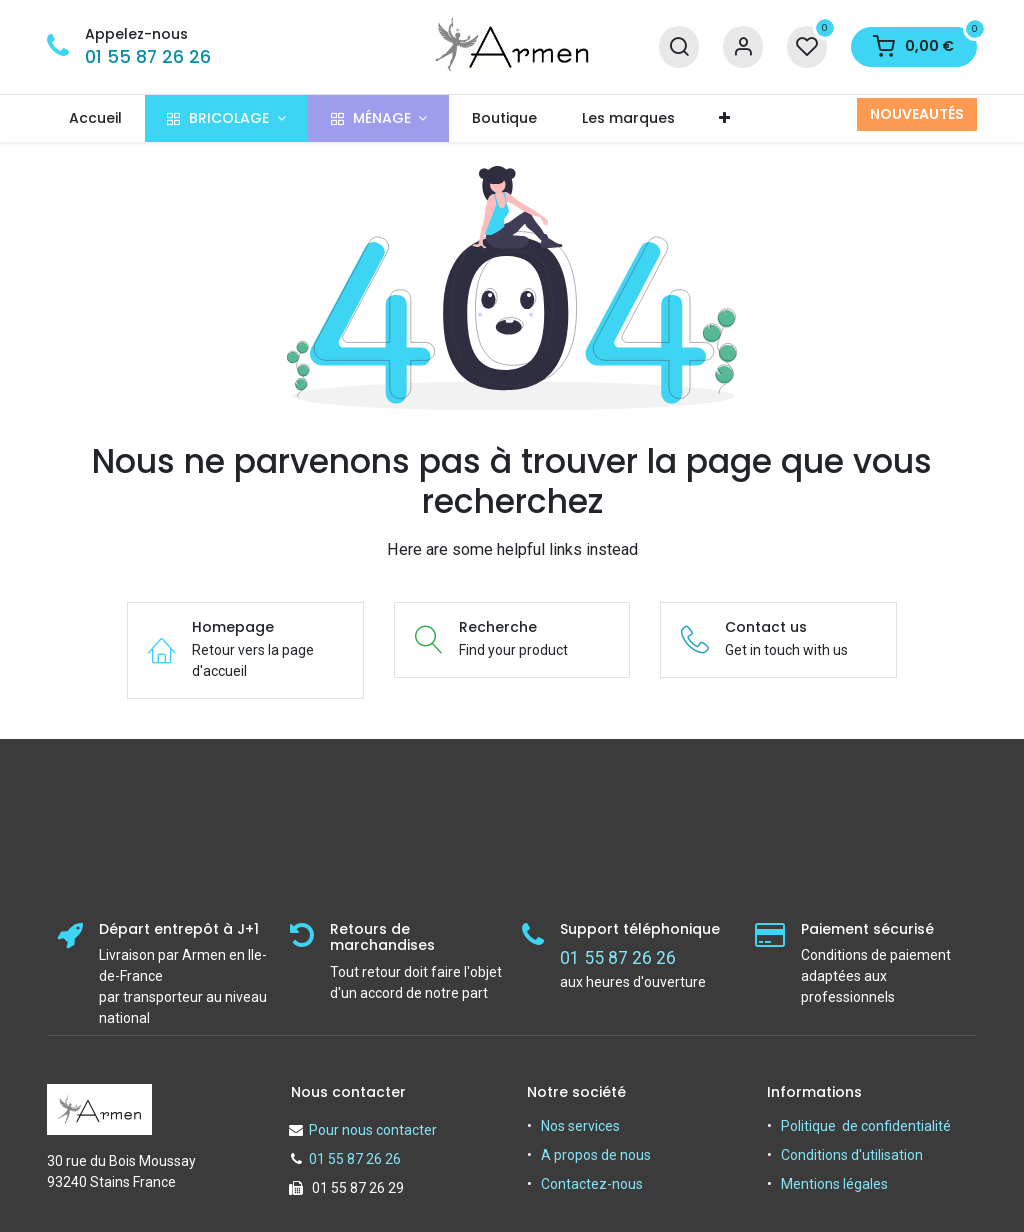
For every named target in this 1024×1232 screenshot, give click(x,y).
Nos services (580, 1126)
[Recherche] (679, 47)
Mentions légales (834, 1184)
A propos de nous (596, 1155)
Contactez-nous (592, 1184)
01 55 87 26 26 (148, 57)
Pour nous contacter (373, 1130)
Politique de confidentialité (866, 1126)
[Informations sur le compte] (743, 47)
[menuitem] (96, 118)
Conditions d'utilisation (852, 1155)
